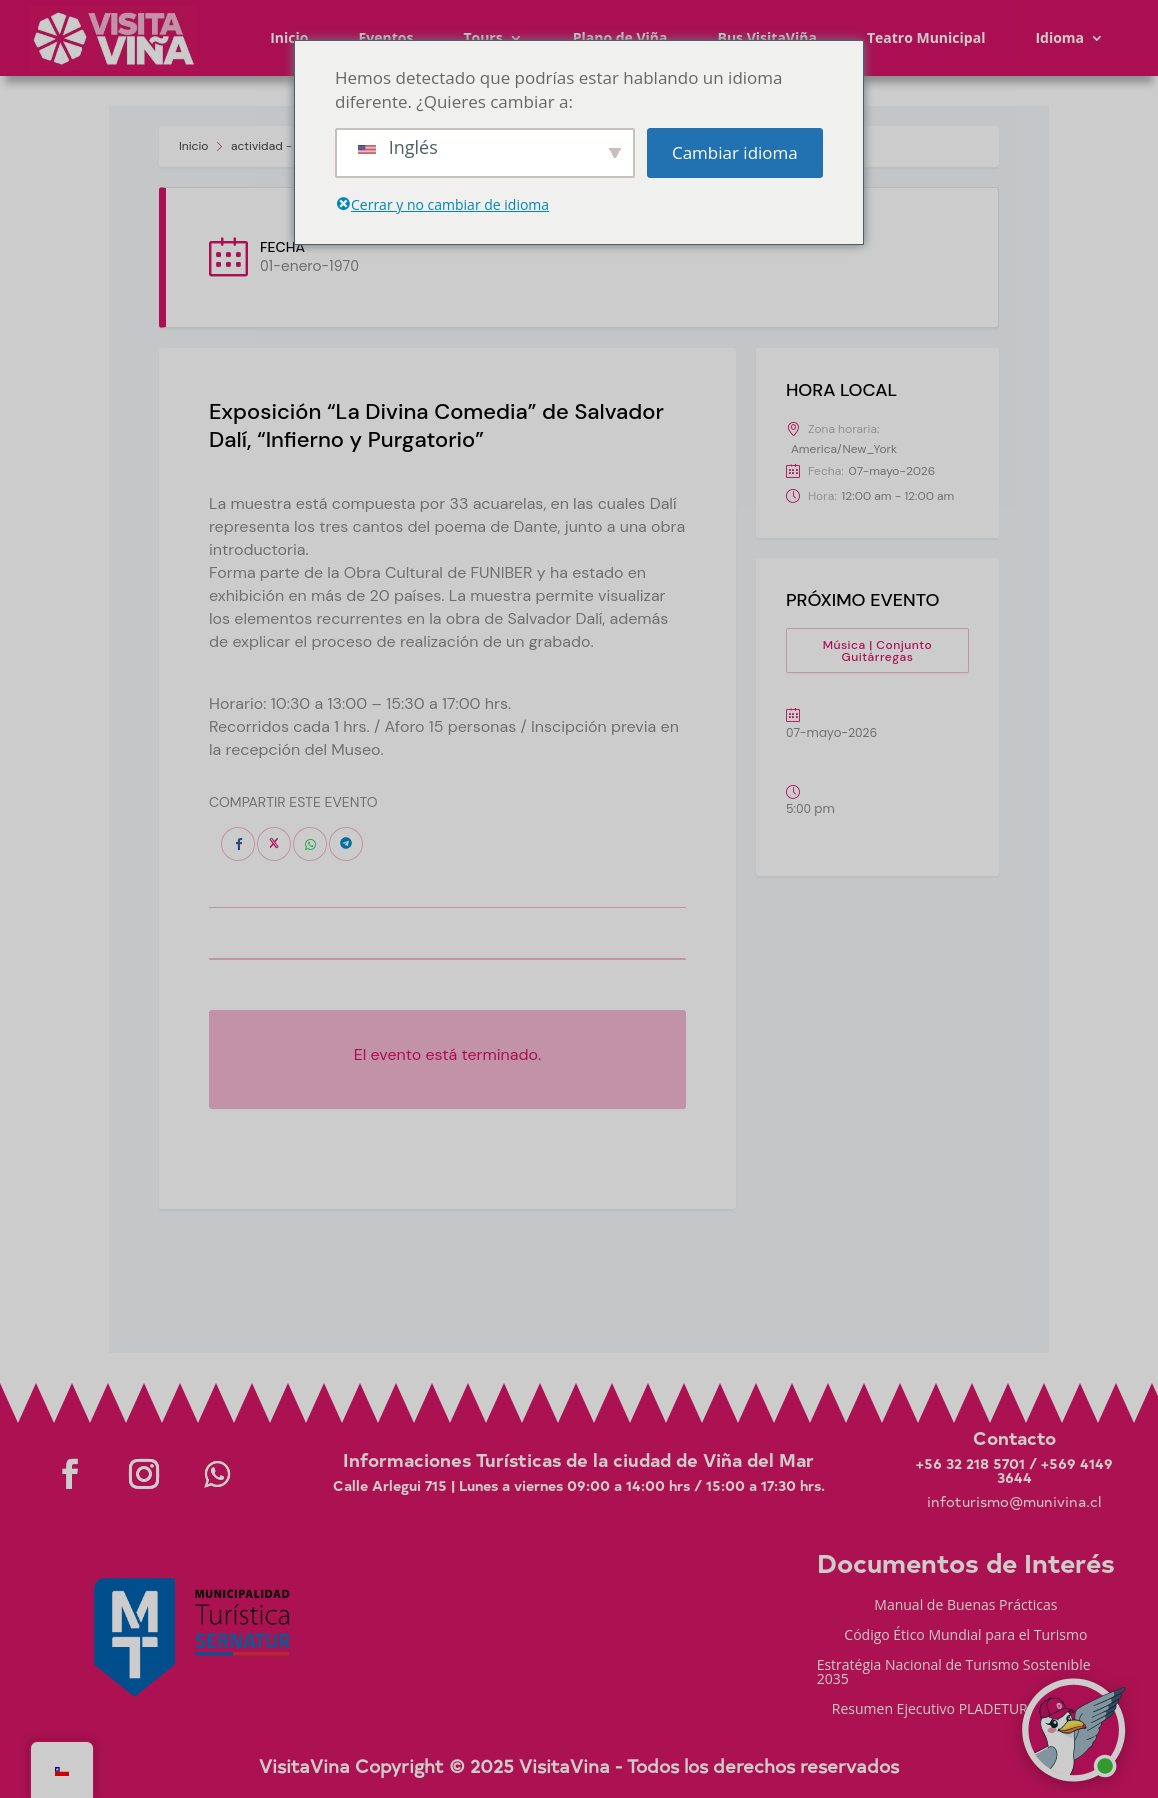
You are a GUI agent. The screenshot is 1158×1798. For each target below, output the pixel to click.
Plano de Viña (620, 37)
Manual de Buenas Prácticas (965, 1606)
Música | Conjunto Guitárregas (878, 651)
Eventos (385, 37)
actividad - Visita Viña (292, 146)
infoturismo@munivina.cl (1014, 1501)
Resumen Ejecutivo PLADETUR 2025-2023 (966, 1710)
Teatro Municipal (926, 37)
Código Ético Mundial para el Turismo (965, 1636)
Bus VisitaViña (767, 37)
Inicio (289, 37)
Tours (482, 37)
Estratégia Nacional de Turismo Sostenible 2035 (954, 1673)
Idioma (1059, 37)
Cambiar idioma (735, 152)
